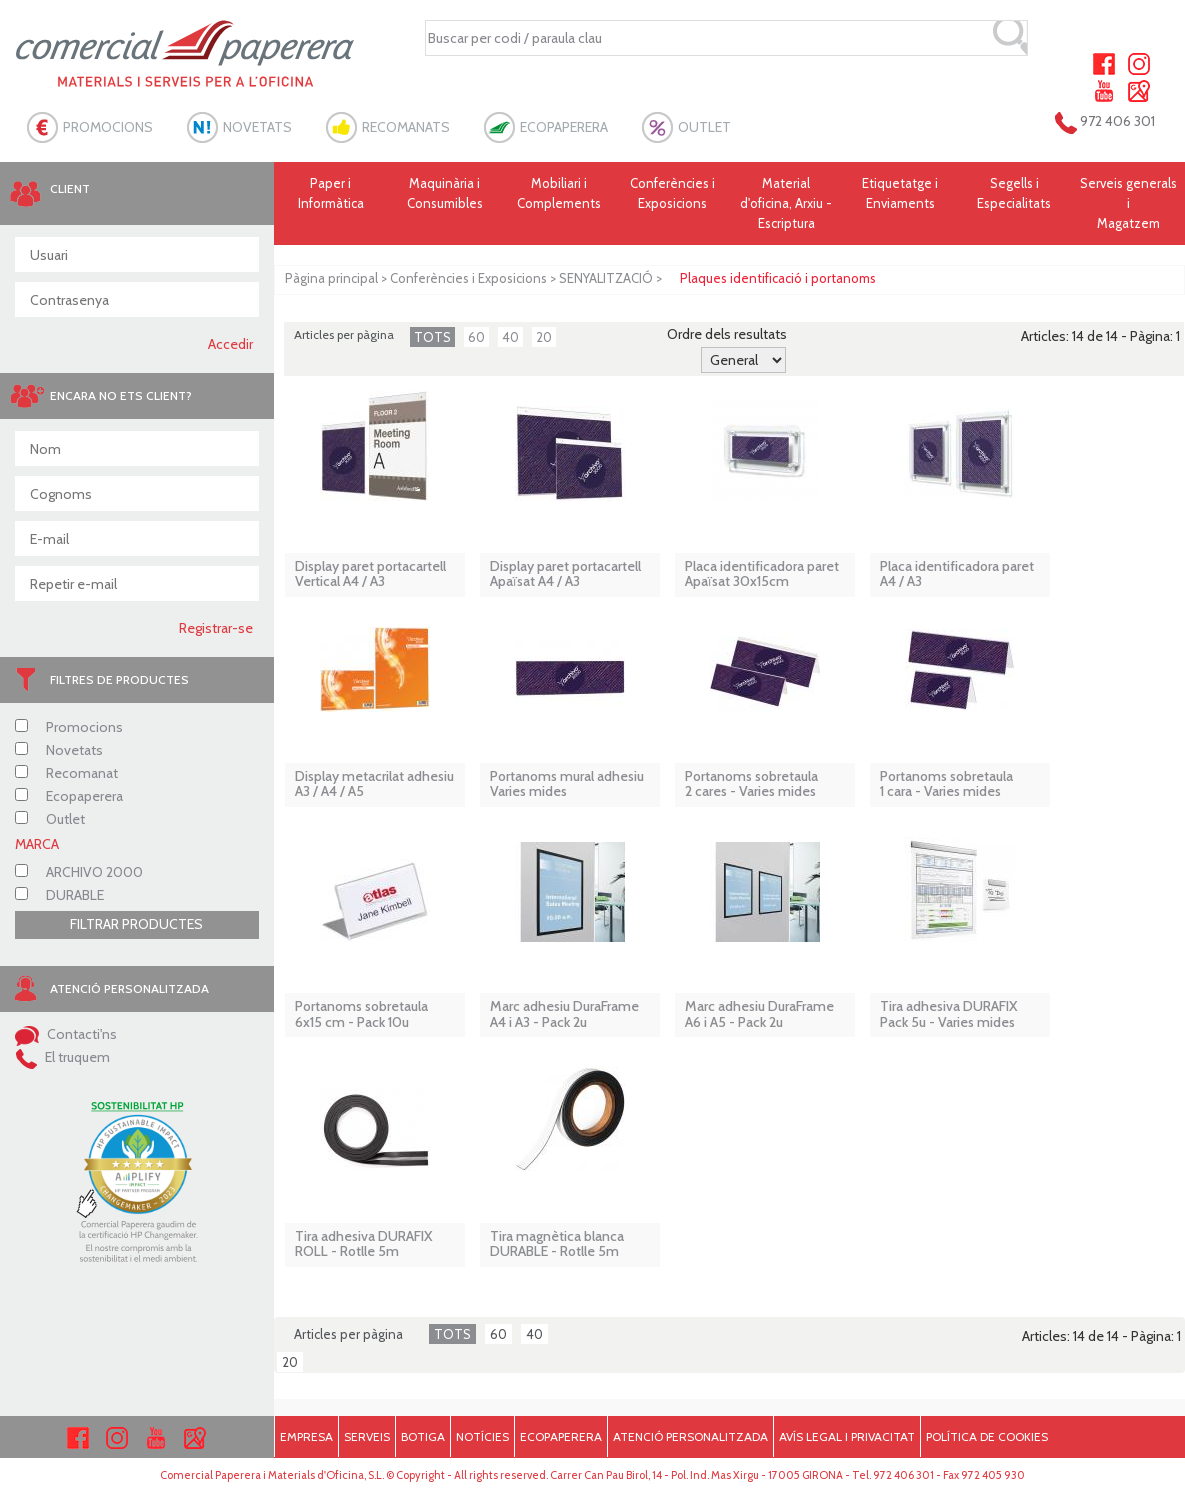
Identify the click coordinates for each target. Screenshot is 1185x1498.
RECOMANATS (406, 127)
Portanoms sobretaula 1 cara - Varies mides (946, 784)
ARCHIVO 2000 (79, 872)
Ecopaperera (69, 796)
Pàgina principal (331, 278)
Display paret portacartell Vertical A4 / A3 (370, 574)
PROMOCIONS (108, 127)
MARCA (37, 844)
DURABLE (59, 895)
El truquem (62, 1057)
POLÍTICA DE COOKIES (987, 1436)
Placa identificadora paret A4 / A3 (957, 574)
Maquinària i (445, 194)
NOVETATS (257, 127)
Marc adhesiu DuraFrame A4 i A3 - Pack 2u (564, 1014)
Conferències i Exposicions (468, 278)
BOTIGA (423, 1436)
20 (544, 337)
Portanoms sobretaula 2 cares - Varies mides (751, 784)
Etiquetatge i (900, 194)
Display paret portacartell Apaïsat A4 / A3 (565, 574)
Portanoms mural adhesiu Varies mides (567, 784)
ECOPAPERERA (564, 127)
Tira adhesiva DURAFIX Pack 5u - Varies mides (949, 1014)
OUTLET (704, 127)
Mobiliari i (559, 194)
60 (476, 337)
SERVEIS (367, 1436)
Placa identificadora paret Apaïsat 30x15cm (762, 574)
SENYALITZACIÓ (606, 278)
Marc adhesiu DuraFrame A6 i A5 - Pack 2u (759, 1014)
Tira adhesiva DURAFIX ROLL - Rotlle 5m (364, 1244)
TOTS (432, 337)
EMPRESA (306, 1436)
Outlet (50, 819)
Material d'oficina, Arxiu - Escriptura (786, 203)
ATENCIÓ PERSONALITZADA (690, 1436)
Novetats (59, 750)
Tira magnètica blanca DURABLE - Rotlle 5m (557, 1244)
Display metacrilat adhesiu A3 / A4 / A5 (374, 784)
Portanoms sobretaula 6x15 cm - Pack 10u (361, 1014)
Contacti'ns (66, 1034)
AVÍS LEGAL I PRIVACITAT (847, 1436)
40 (510, 337)
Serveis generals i (1128, 204)
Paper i (331, 194)
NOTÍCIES (482, 1436)
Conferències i (672, 194)
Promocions (69, 727)
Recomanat (66, 773)
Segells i (1014, 194)
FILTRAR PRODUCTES (136, 924)
